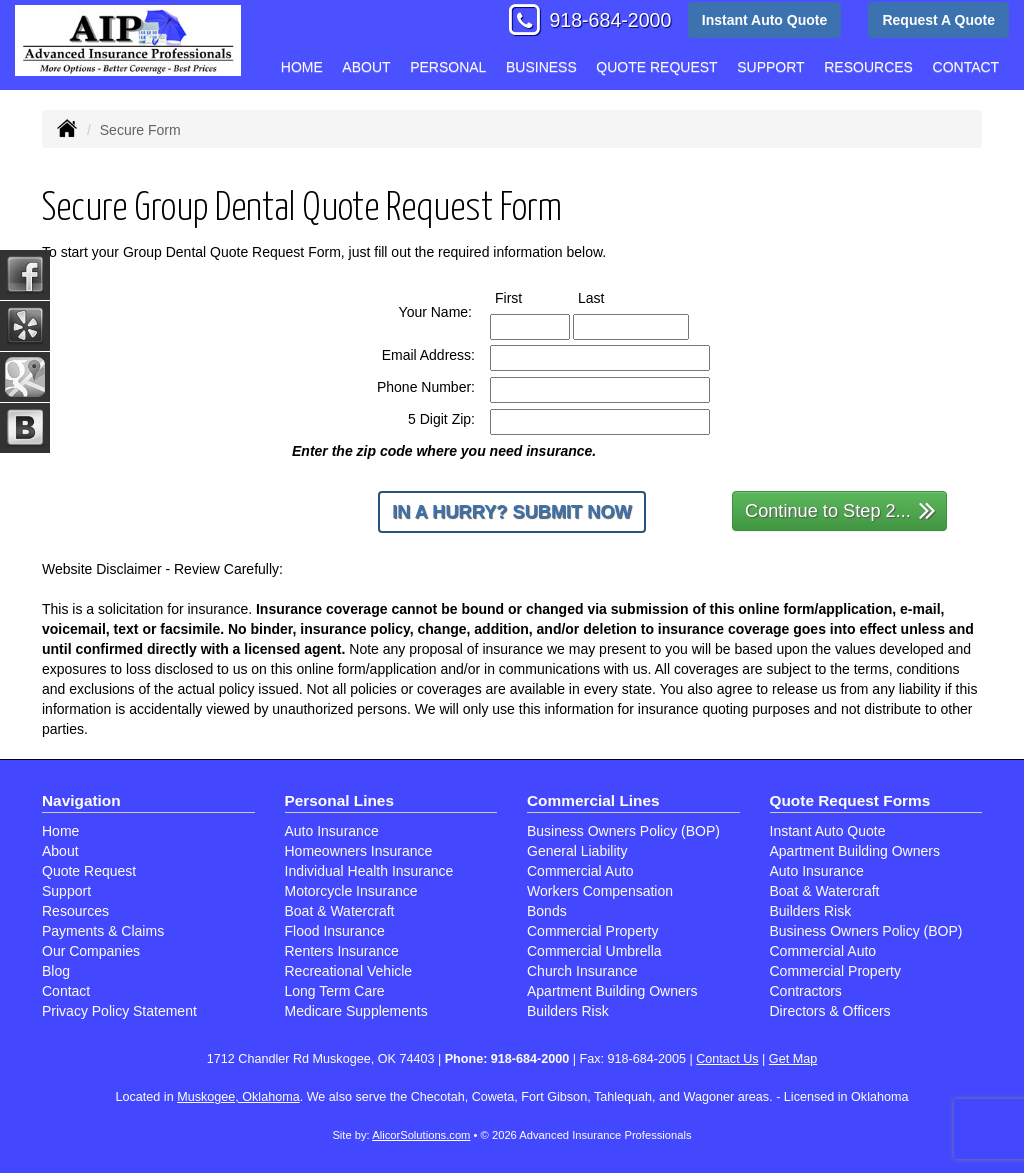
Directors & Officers (830, 1011)
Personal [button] (448, 67)
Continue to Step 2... (840, 509)
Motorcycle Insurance (351, 891)
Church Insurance (582, 971)
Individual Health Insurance (369, 871)
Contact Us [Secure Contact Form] (727, 1059)
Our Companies (91, 951)
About (366, 67)
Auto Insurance (332, 831)
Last (609, 297)
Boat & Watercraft (340, 911)
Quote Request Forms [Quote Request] (850, 800)
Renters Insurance (342, 951)
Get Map (793, 1059)
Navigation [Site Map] (81, 800)
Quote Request (89, 871)
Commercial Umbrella (594, 951)
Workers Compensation (600, 891)
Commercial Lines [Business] (593, 800)
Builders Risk (568, 1011)
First (527, 297)
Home (302, 67)
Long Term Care (335, 991)
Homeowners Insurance (359, 851)
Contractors (806, 991)
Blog (56, 971)
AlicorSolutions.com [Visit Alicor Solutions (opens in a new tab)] (421, 1135)
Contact (966, 67)
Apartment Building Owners (612, 991)
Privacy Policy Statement (119, 1011)
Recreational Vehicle (349, 971)
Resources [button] (868, 67)
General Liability (577, 851)
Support (66, 891)
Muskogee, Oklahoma (238, 1097)
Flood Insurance (335, 931)
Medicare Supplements (356, 1011)
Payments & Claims (103, 931)
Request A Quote (938, 20)
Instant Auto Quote (764, 20)
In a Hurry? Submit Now (511, 512)
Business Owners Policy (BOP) (623, 831)
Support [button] (770, 67)
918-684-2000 (610, 20)
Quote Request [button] (656, 67)
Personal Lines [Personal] (340, 800)
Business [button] (541, 67)
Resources (75, 911)
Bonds (547, 911)
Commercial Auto (580, 871)
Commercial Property (592, 931)
